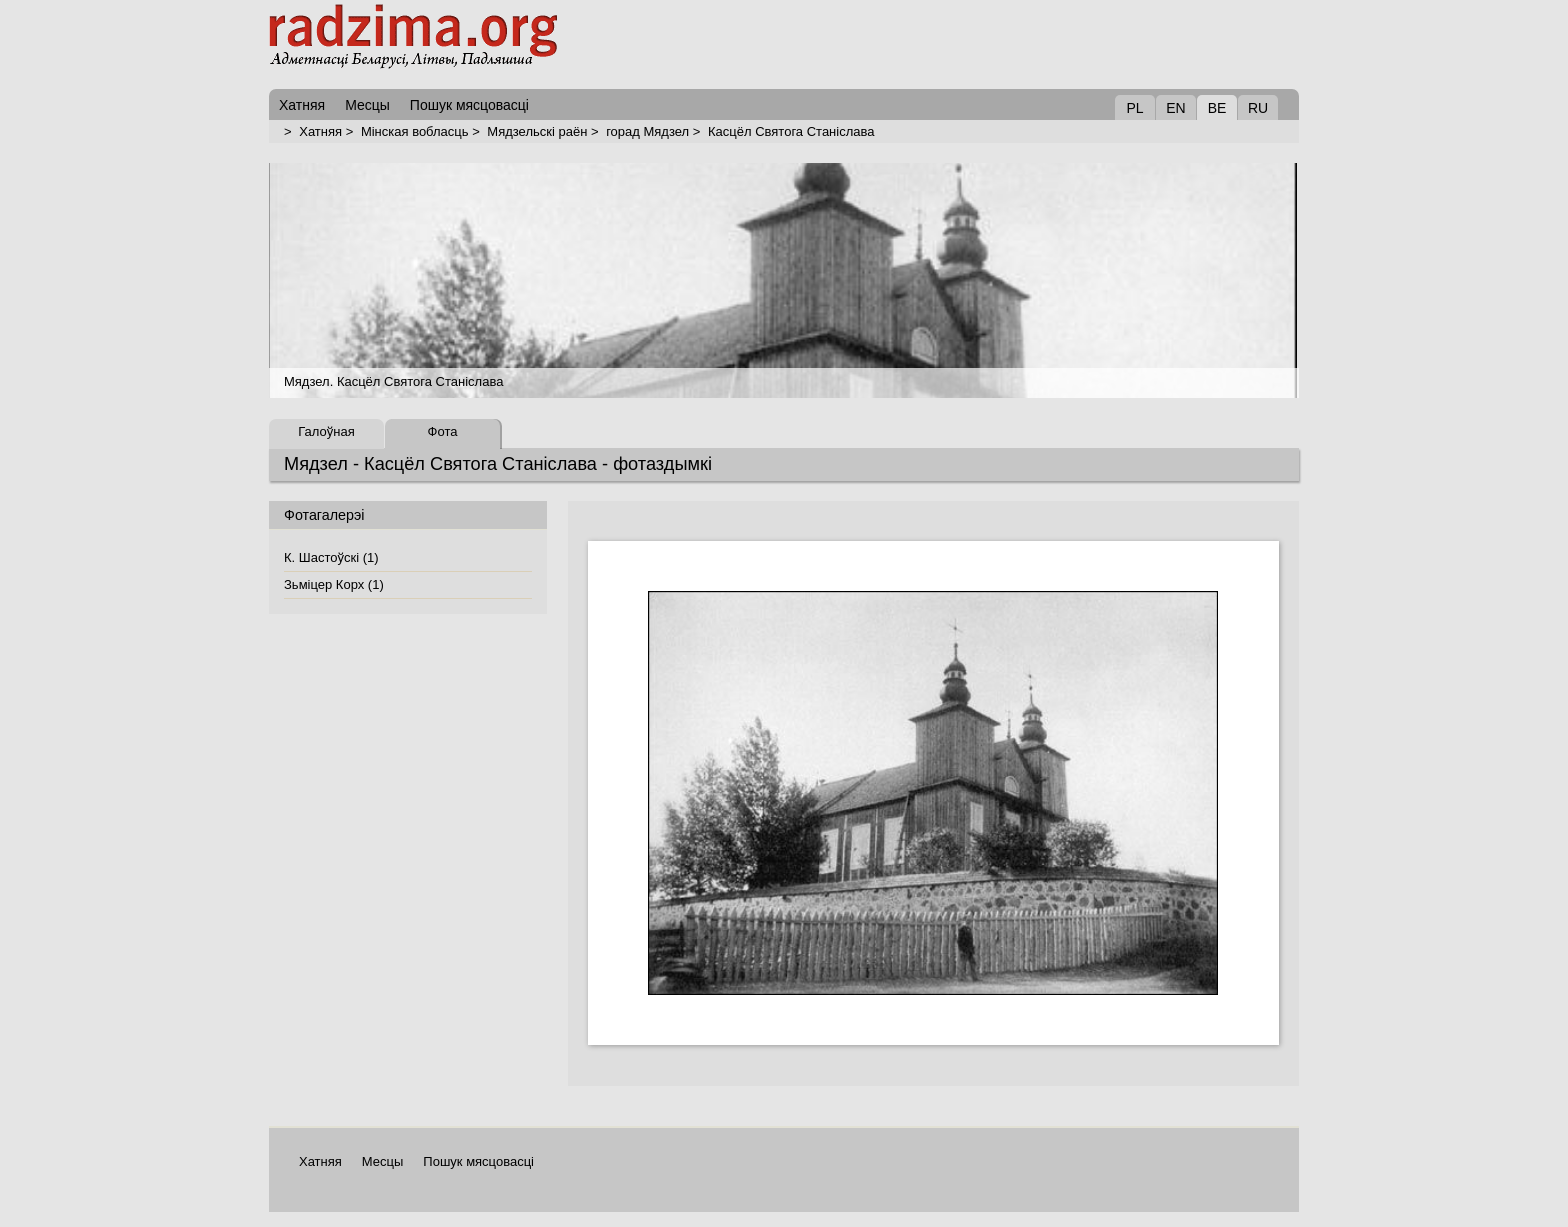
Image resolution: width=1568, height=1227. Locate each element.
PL (1134, 108)
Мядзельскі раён (537, 131)
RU (1258, 108)
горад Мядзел (647, 131)
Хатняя (320, 131)
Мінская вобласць (415, 131)
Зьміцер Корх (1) (334, 584)
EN (1175, 108)
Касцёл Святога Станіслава (791, 131)
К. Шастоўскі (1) (331, 557)
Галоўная (326, 431)
